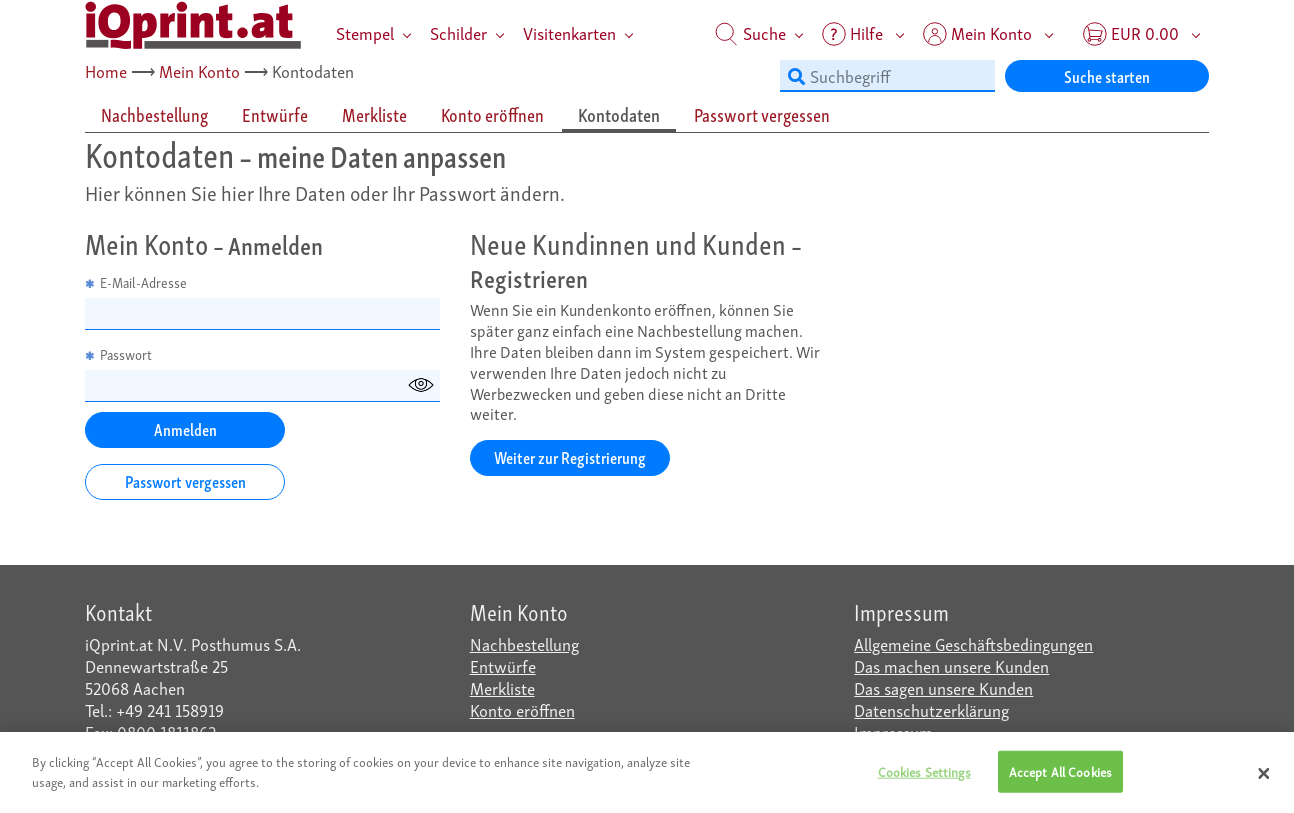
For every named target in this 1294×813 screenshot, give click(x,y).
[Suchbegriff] (887, 76)
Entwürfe (503, 665)
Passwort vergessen (185, 480)
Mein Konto (199, 70)
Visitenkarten (569, 32)
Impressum (893, 731)
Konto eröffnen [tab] (492, 114)
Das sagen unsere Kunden (943, 687)
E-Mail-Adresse (136, 282)
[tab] (155, 116)
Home (106, 70)
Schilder (458, 32)
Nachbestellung (524, 643)
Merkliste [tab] (374, 114)
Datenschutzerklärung (931, 709)
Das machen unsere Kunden (951, 665)
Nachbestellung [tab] (154, 114)
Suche (750, 32)
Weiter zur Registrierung (570, 456)
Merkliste (502, 687)
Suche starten (1107, 75)
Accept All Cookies (1060, 776)
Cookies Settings (924, 776)
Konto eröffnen (522, 709)
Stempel (365, 32)
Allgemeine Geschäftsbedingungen (973, 643)
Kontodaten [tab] (619, 114)
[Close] (1264, 778)
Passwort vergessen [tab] (762, 114)
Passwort (118, 354)
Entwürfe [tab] (275, 114)
